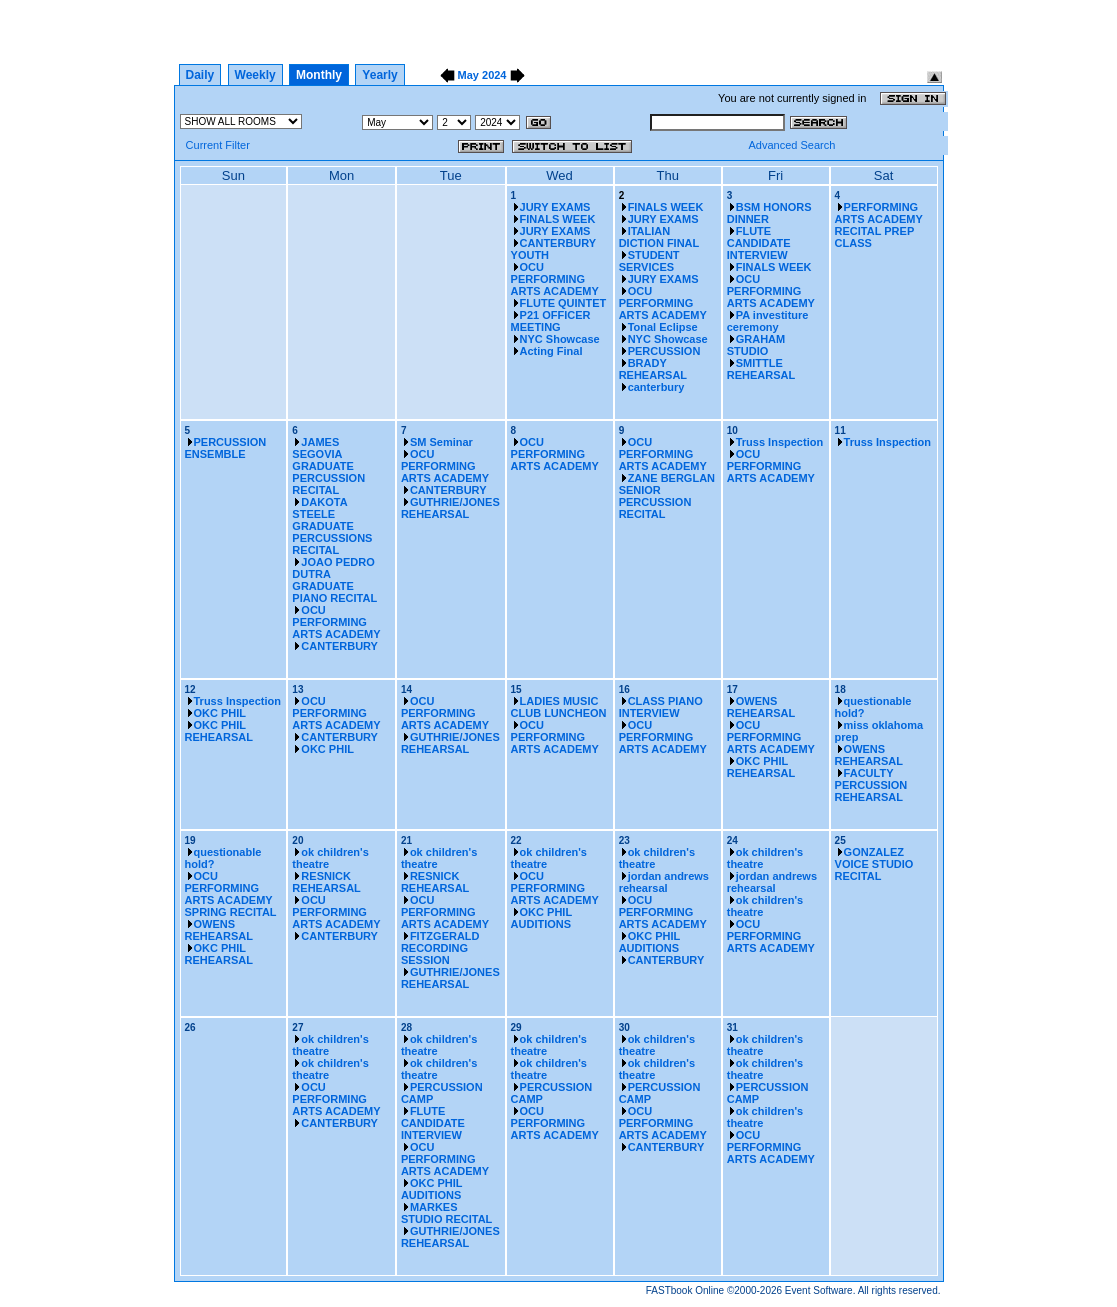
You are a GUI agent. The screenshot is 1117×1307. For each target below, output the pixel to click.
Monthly (319, 75)
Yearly (379, 75)
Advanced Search (791, 145)
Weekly (255, 75)
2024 (494, 75)
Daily (200, 75)
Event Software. (820, 1290)
